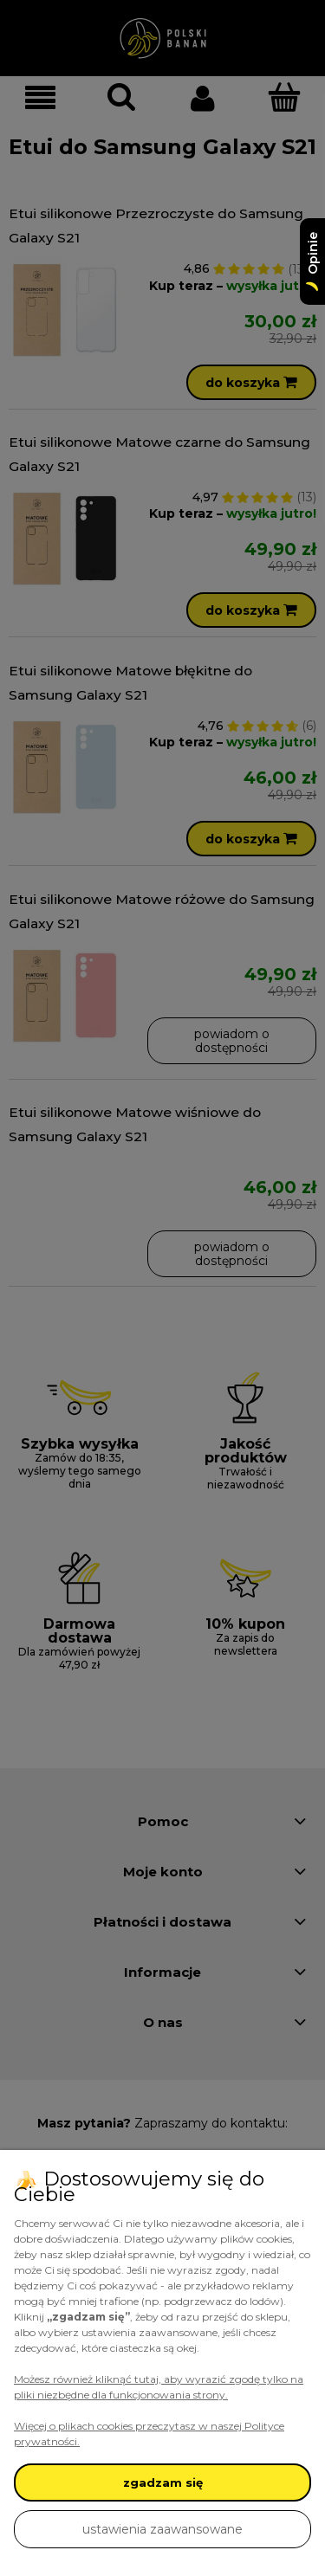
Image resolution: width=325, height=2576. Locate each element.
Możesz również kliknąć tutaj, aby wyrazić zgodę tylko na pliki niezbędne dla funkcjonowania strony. (158, 2387)
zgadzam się (163, 2482)
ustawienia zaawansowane (162, 2529)
